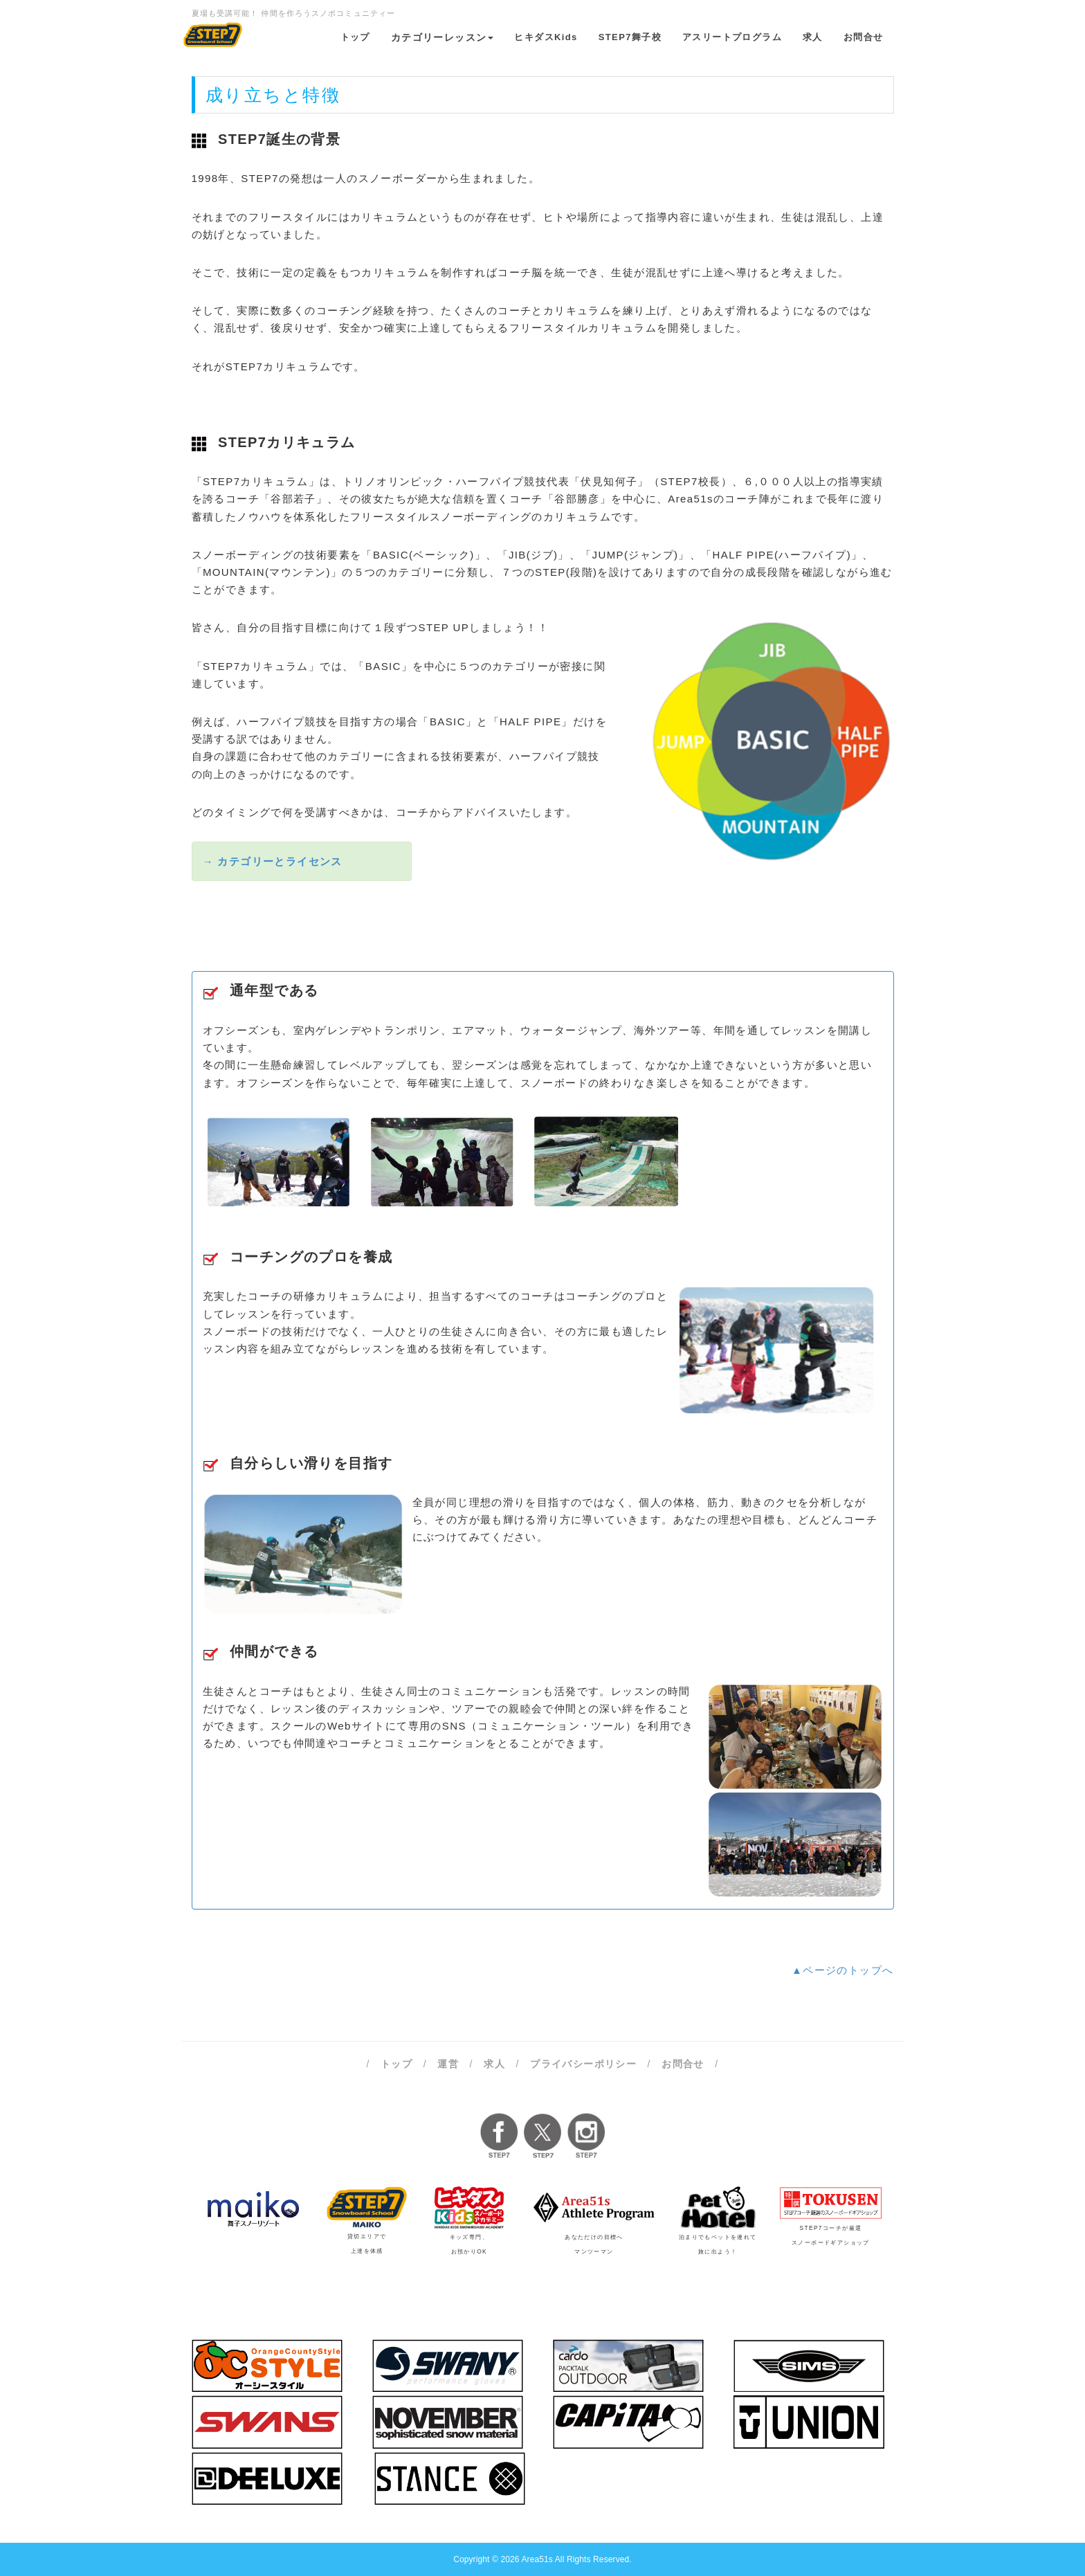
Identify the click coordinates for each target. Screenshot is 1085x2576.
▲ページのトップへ (842, 1970)
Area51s (537, 2559)
